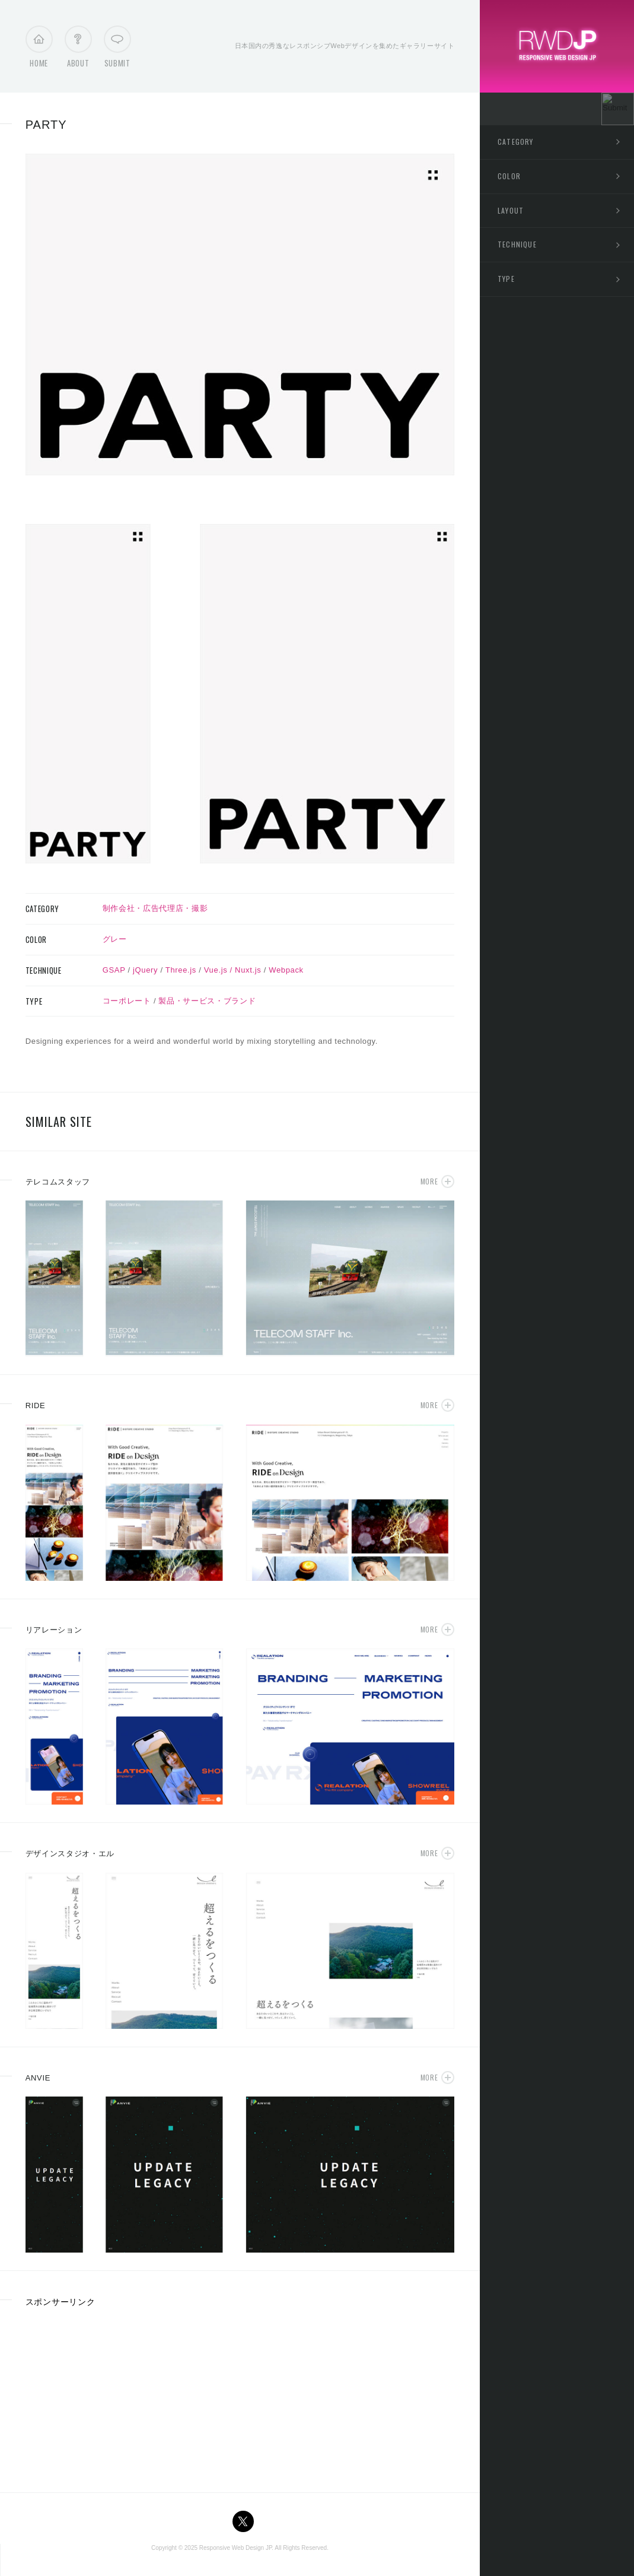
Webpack (286, 969)
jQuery (145, 969)
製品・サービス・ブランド (207, 1000)
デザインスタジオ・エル (70, 1853)
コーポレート (127, 1000)
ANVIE (38, 2077)
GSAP (114, 969)
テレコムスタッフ (58, 1181)
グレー (115, 939)
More (429, 1181)
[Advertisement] (114, 2395)
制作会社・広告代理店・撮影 (155, 908)
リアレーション (54, 1629)
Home (39, 50)
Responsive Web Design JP (235, 2548)
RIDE (36, 1405)
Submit (117, 50)
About (78, 50)
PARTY (46, 124)
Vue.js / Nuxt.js (233, 969)
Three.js (180, 969)
